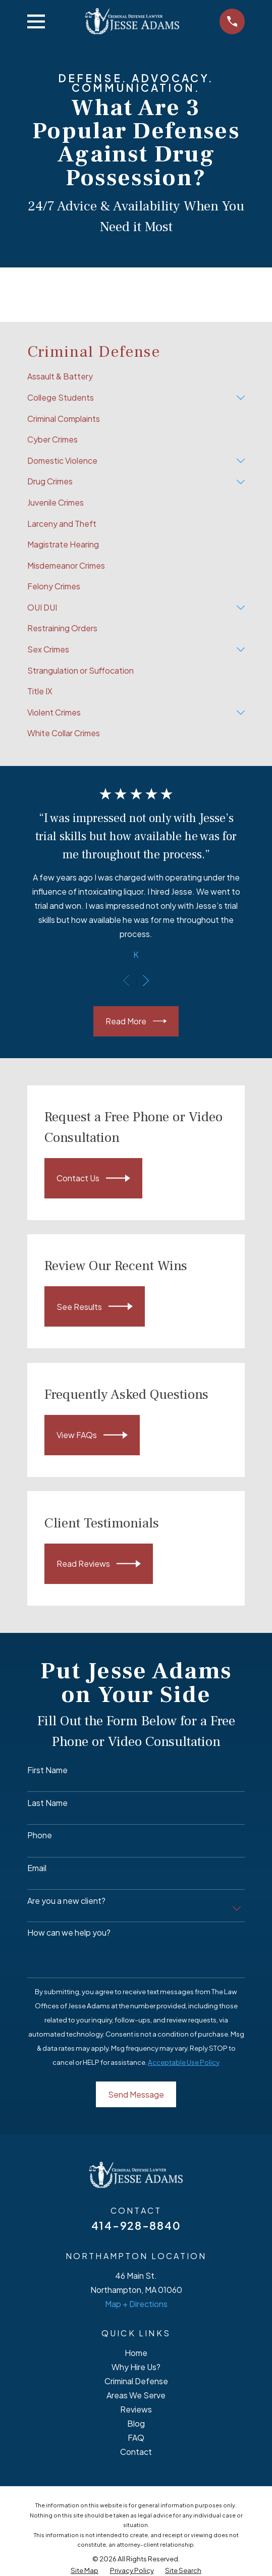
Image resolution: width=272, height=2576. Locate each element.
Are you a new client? (66, 1900)
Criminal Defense (136, 2381)
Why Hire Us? (136, 2367)
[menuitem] (136, 377)
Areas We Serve (136, 2395)
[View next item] (145, 980)
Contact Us (93, 1178)
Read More (136, 1021)
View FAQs (92, 1435)
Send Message (136, 2094)
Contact (136, 2451)
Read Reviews (99, 1564)
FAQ (136, 2437)
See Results (95, 1306)
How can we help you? (69, 1932)
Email (36, 1868)
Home (136, 2352)
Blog (136, 2423)
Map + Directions (136, 2303)
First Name (47, 1770)
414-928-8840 (136, 2225)
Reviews (136, 2409)
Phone (39, 1835)
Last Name (47, 1802)
